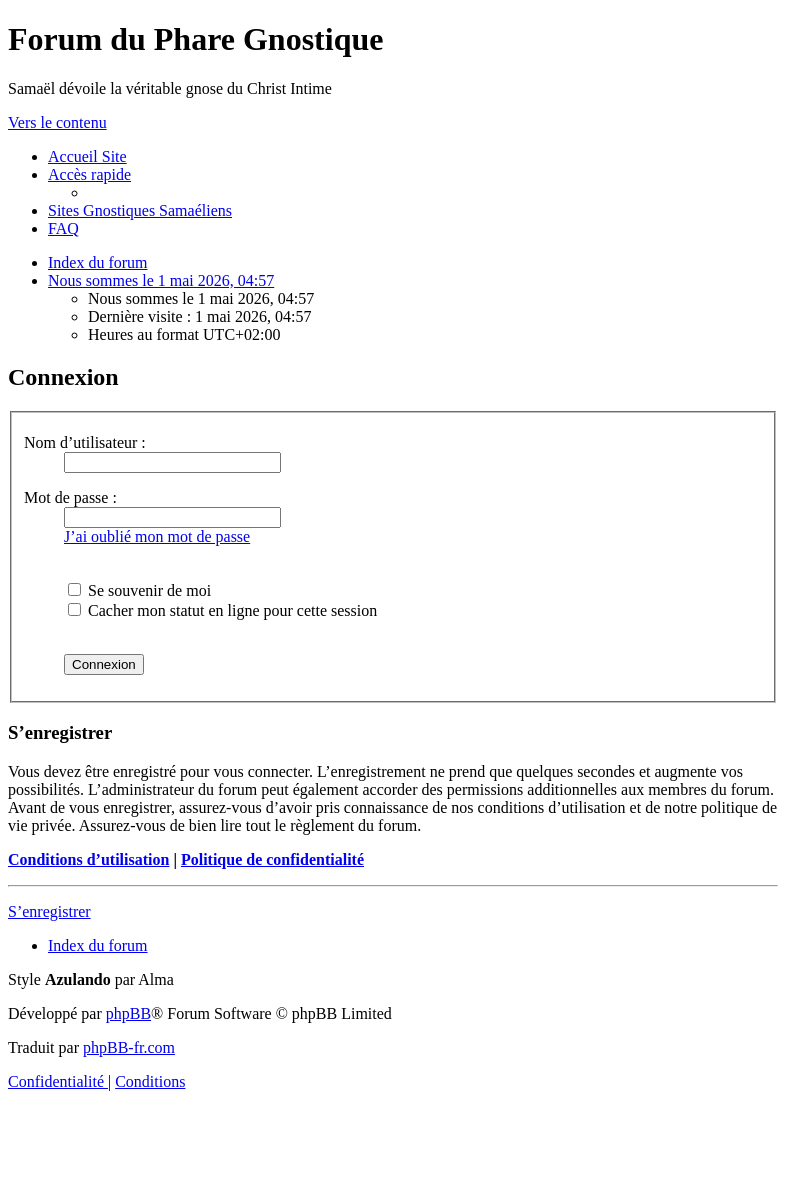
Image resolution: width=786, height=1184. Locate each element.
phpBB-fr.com (129, 1047)
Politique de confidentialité (272, 859)
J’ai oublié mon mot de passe (157, 536)
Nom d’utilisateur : (85, 442)
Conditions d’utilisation (88, 859)
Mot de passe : (70, 497)
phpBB (128, 1013)
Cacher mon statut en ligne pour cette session (222, 610)
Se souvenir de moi (139, 590)
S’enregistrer (49, 911)
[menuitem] (87, 156)
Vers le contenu (57, 122)
